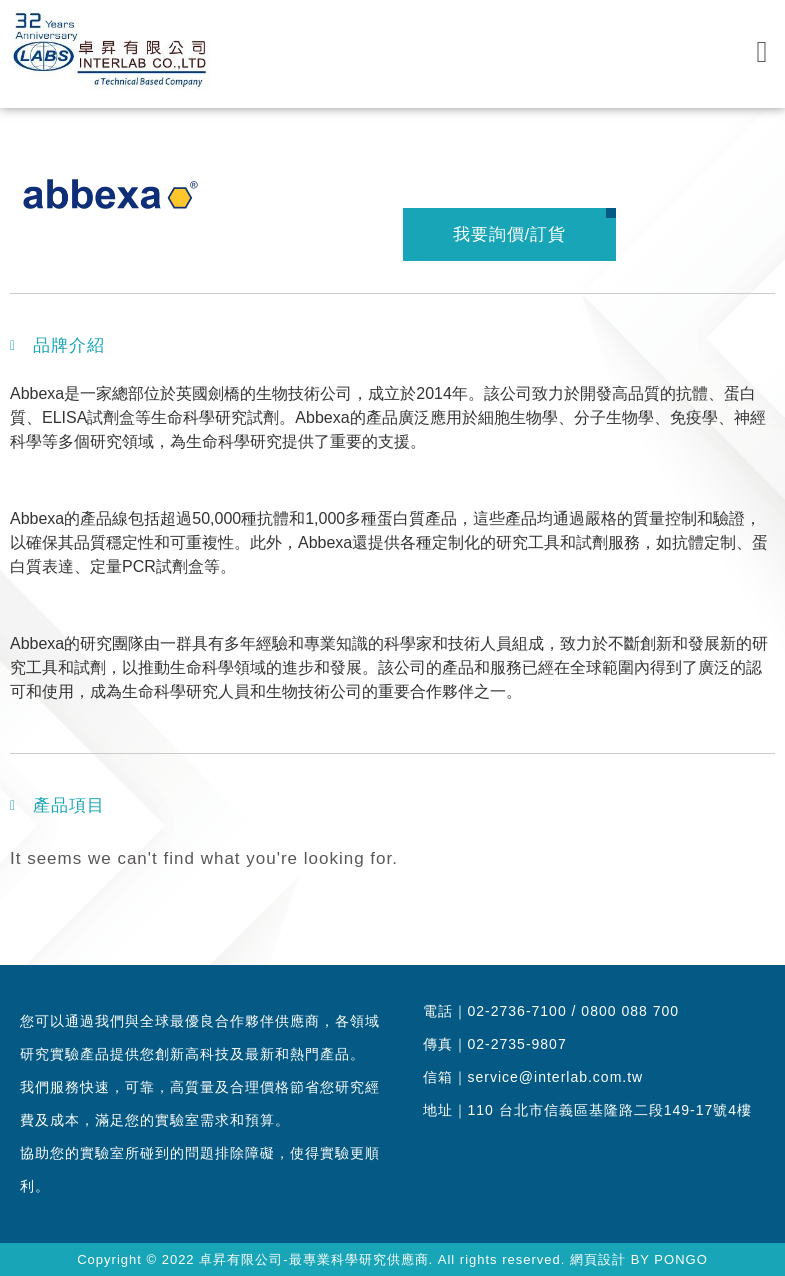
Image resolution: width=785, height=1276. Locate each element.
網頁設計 (598, 1259)
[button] (762, 51)
